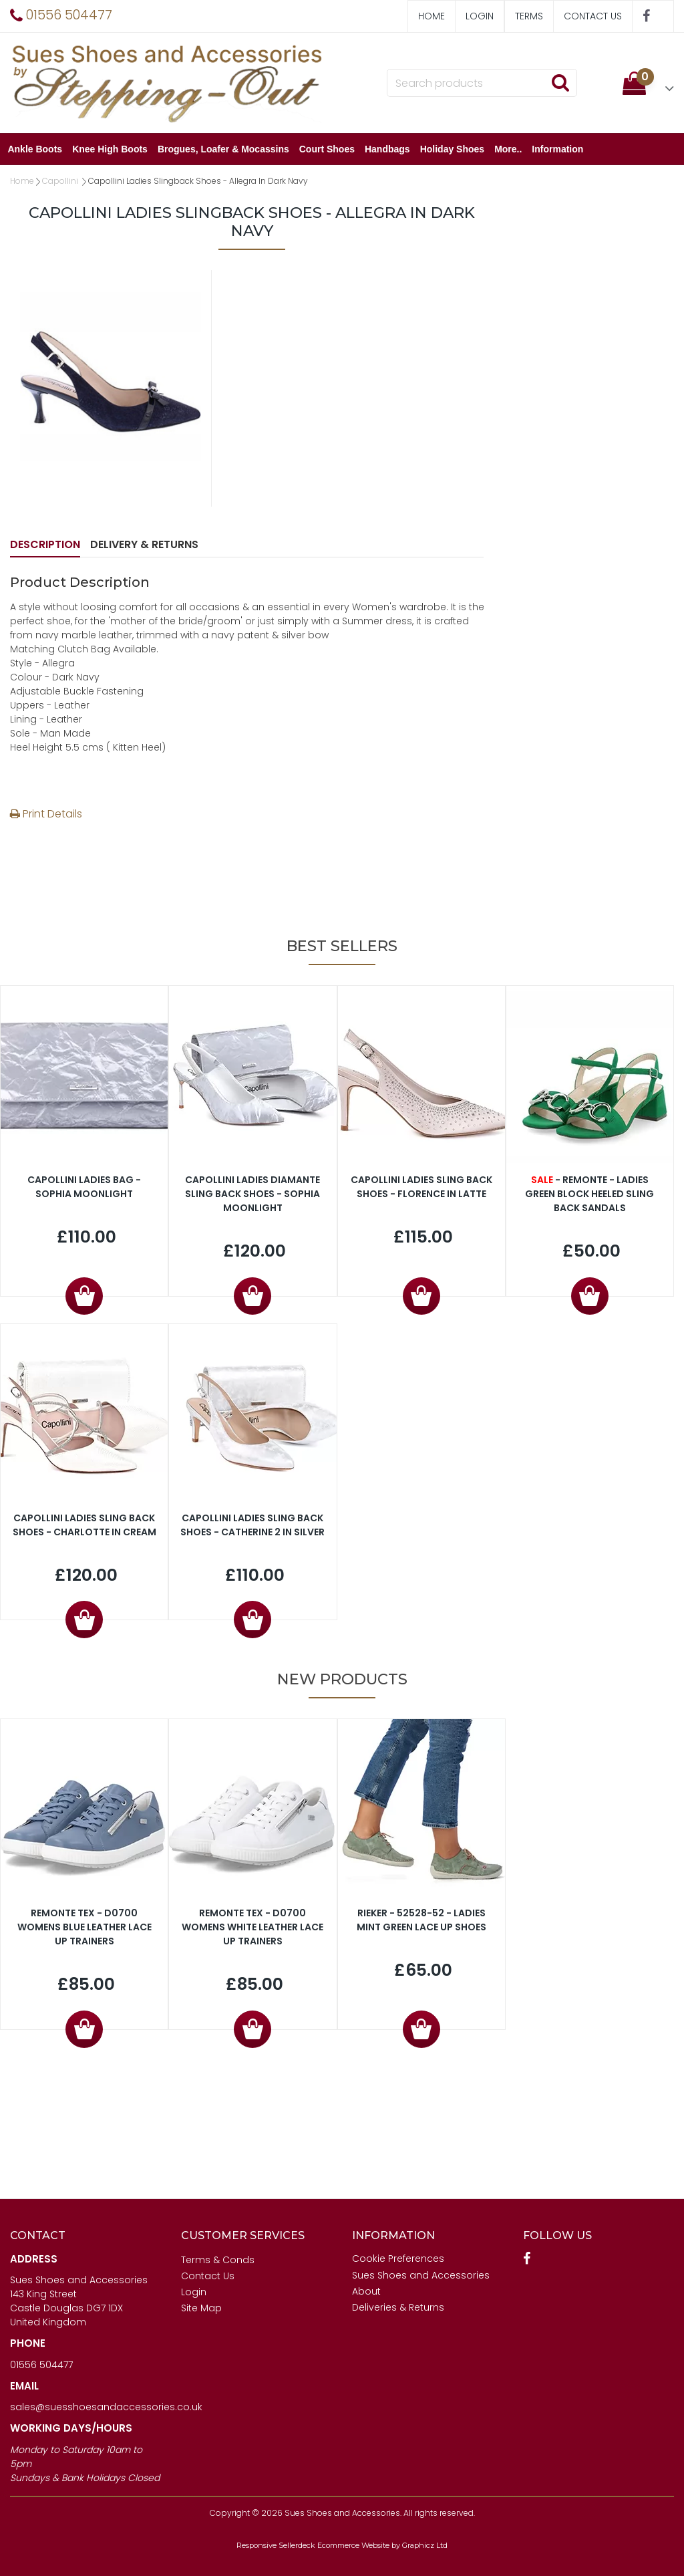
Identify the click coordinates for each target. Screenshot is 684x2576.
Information (560, 149)
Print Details (46, 813)
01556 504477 (41, 2364)
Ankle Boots (37, 149)
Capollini (61, 180)
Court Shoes (329, 149)
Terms (529, 16)
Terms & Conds (217, 2260)
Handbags (390, 149)
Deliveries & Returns (398, 2307)
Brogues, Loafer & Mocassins (225, 149)
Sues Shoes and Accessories (421, 2275)
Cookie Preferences (398, 2258)
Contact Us (593, 16)
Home (431, 16)
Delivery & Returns (144, 544)
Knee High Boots (112, 149)
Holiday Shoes (454, 149)
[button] (648, 82)
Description (45, 544)
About (366, 2291)
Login (480, 16)
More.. (510, 149)
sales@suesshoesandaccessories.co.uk (106, 2407)
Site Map (201, 2308)
